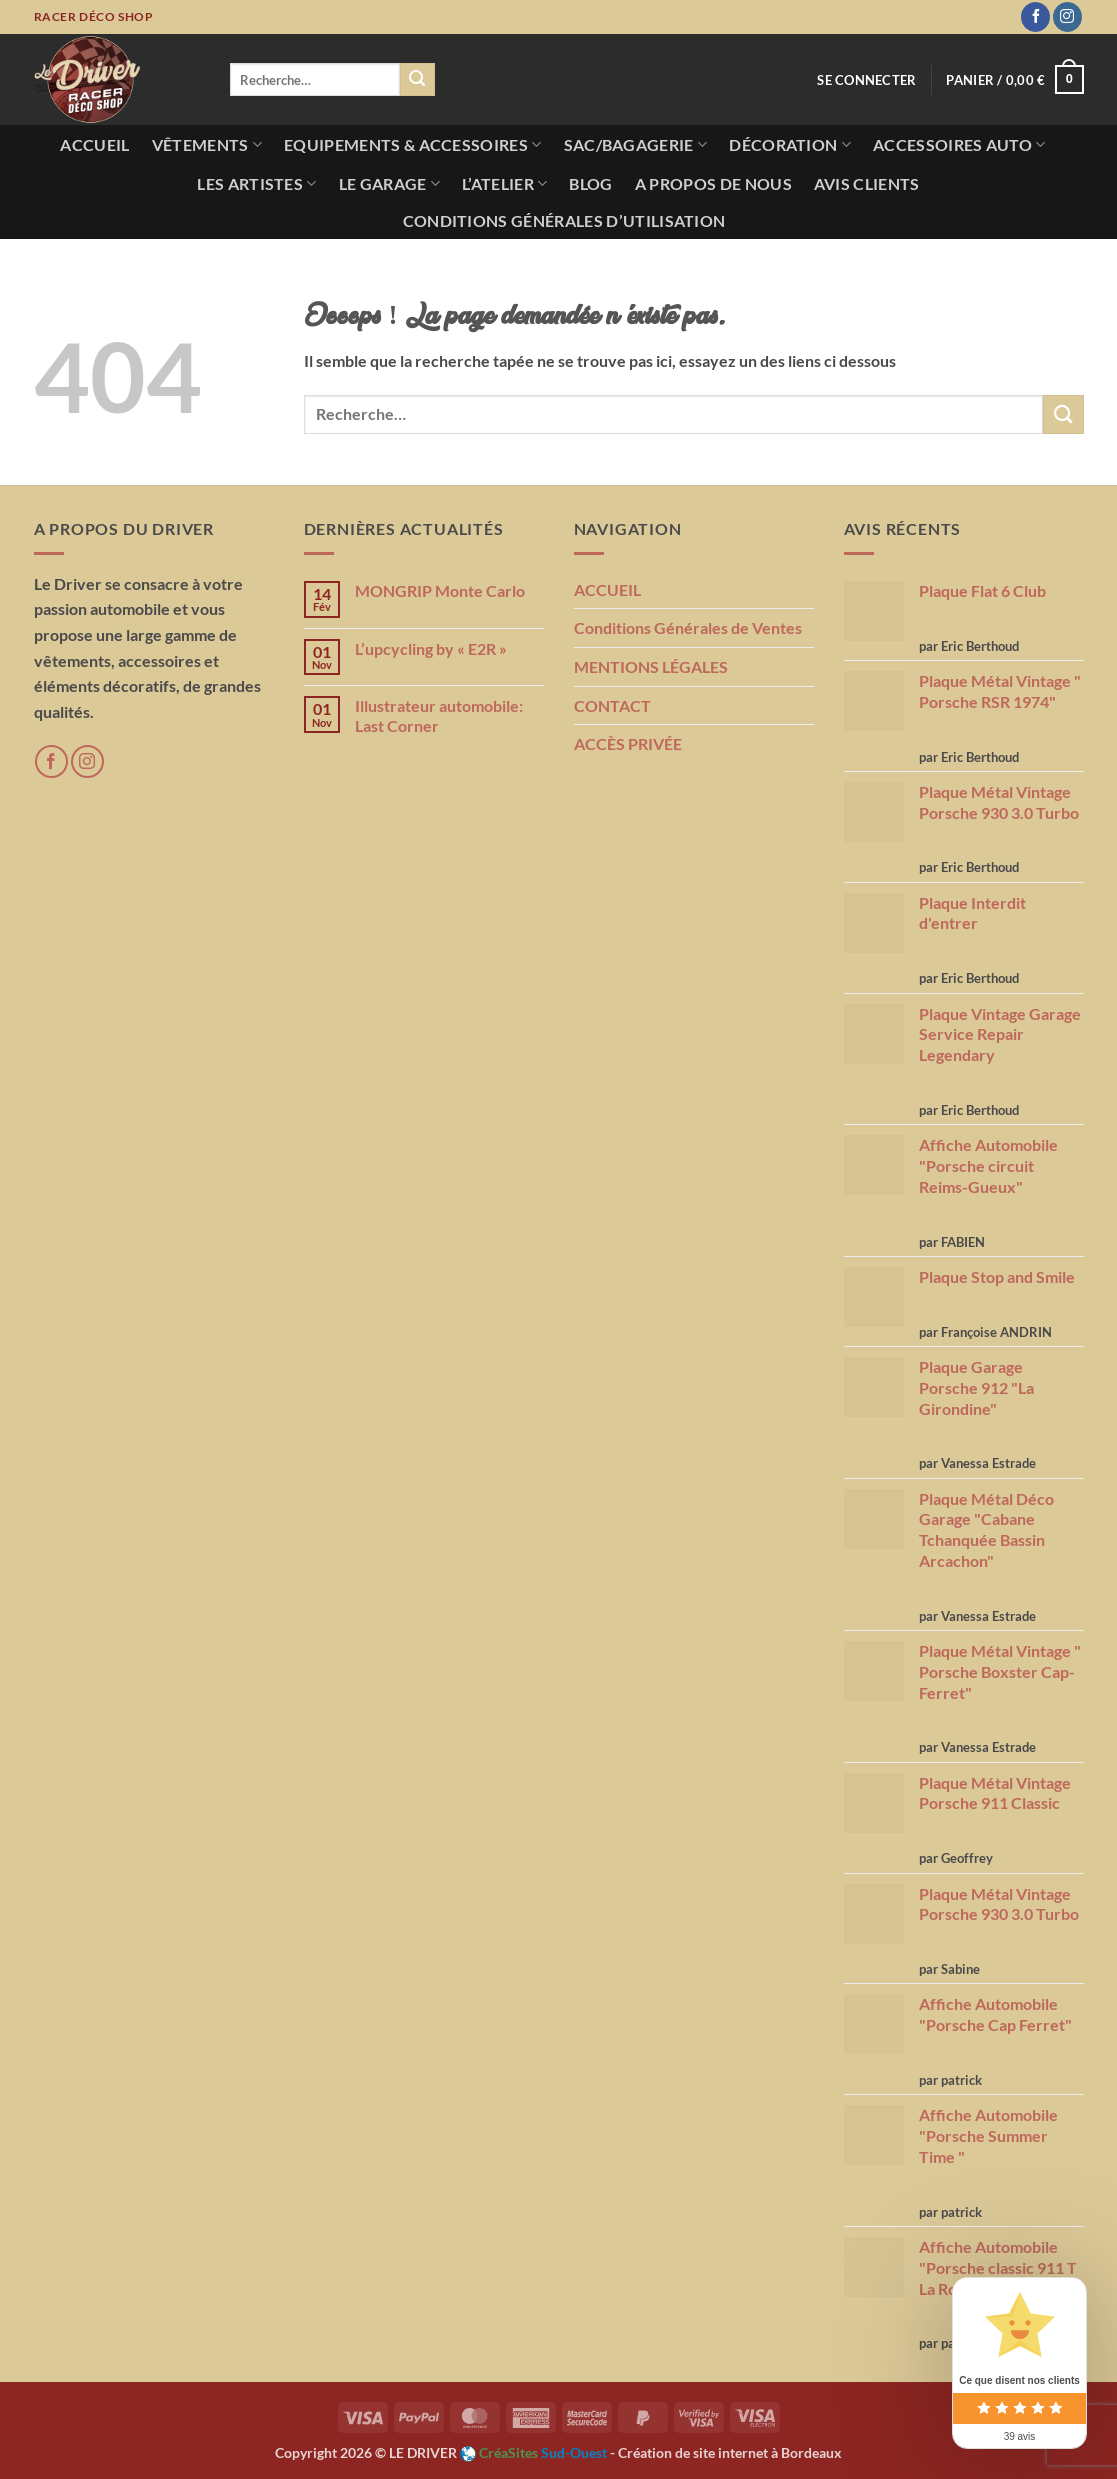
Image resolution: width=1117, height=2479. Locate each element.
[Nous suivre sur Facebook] (1035, 17)
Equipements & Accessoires (413, 145)
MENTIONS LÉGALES (651, 666)
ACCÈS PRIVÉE (628, 743)
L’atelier (504, 184)
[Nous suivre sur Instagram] (1067, 17)
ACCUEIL (607, 589)
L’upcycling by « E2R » (431, 648)
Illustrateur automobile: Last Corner (439, 715)
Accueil (94, 144)
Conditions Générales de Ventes (688, 627)
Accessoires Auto (959, 145)
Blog (590, 183)
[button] (1014, 80)
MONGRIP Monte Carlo (440, 590)
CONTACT (612, 705)
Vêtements (207, 145)
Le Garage (389, 184)
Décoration (790, 145)
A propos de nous (713, 183)
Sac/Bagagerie (636, 145)
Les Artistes (256, 184)
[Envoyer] (417, 80)
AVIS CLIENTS (867, 183)
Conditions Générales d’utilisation (564, 220)
